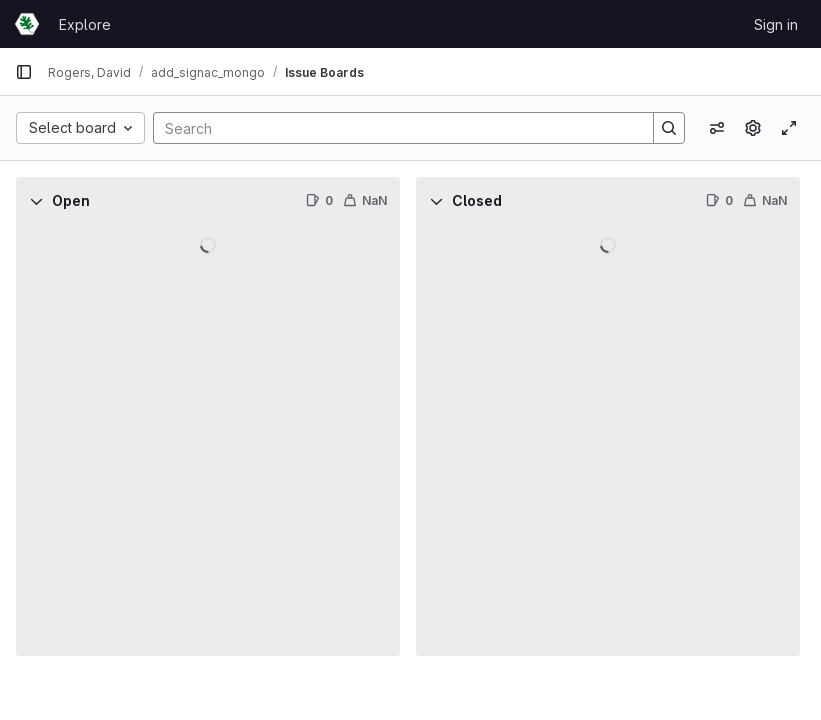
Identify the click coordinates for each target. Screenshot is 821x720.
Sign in (776, 24)
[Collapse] (36, 201)
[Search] (393, 128)
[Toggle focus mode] (789, 128)
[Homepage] (27, 24)
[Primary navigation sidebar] (24, 72)
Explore (85, 24)
